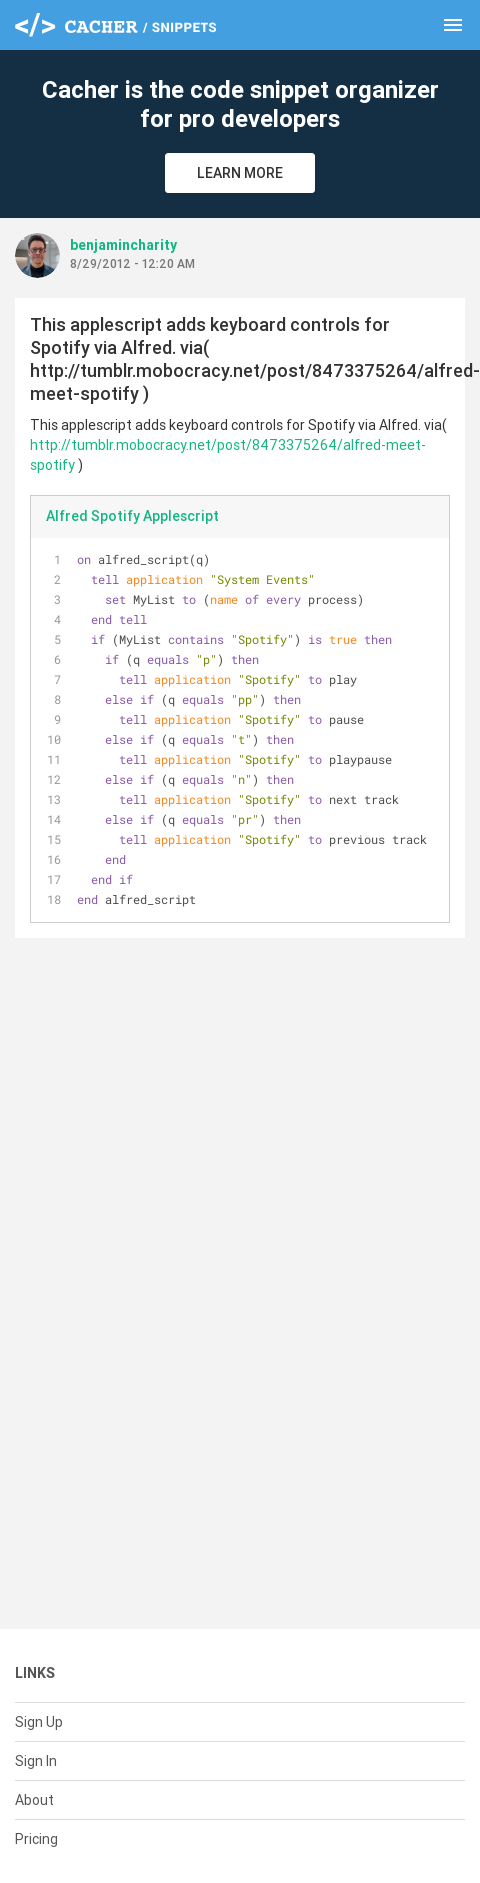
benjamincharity (123, 245)
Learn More (240, 173)
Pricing (36, 1839)
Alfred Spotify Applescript (132, 516)
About (34, 1800)
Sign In (36, 1761)
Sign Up (39, 1722)
